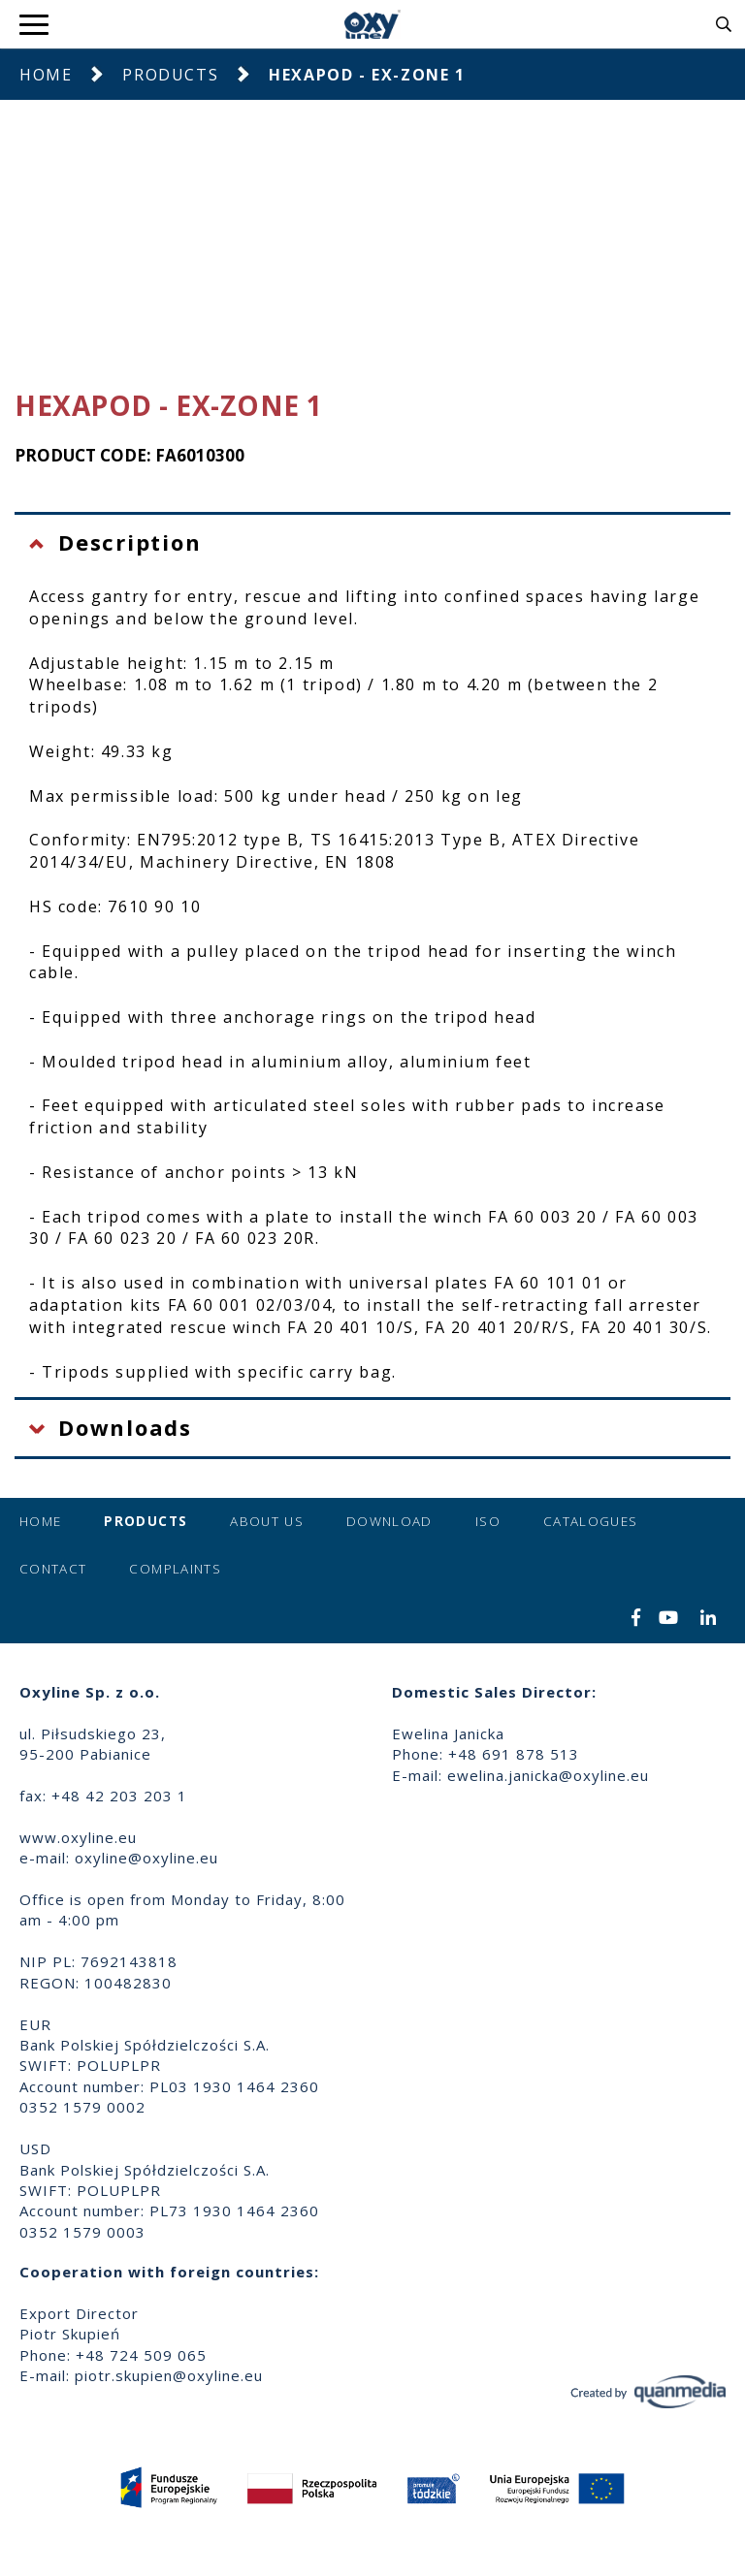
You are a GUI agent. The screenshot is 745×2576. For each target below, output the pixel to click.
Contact (52, 1568)
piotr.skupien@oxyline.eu (169, 2375)
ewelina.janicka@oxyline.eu (548, 1775)
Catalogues (590, 1521)
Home (45, 74)
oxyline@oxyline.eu (146, 1857)
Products (170, 74)
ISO (488, 1521)
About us (267, 1521)
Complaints (175, 1568)
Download (389, 1521)
